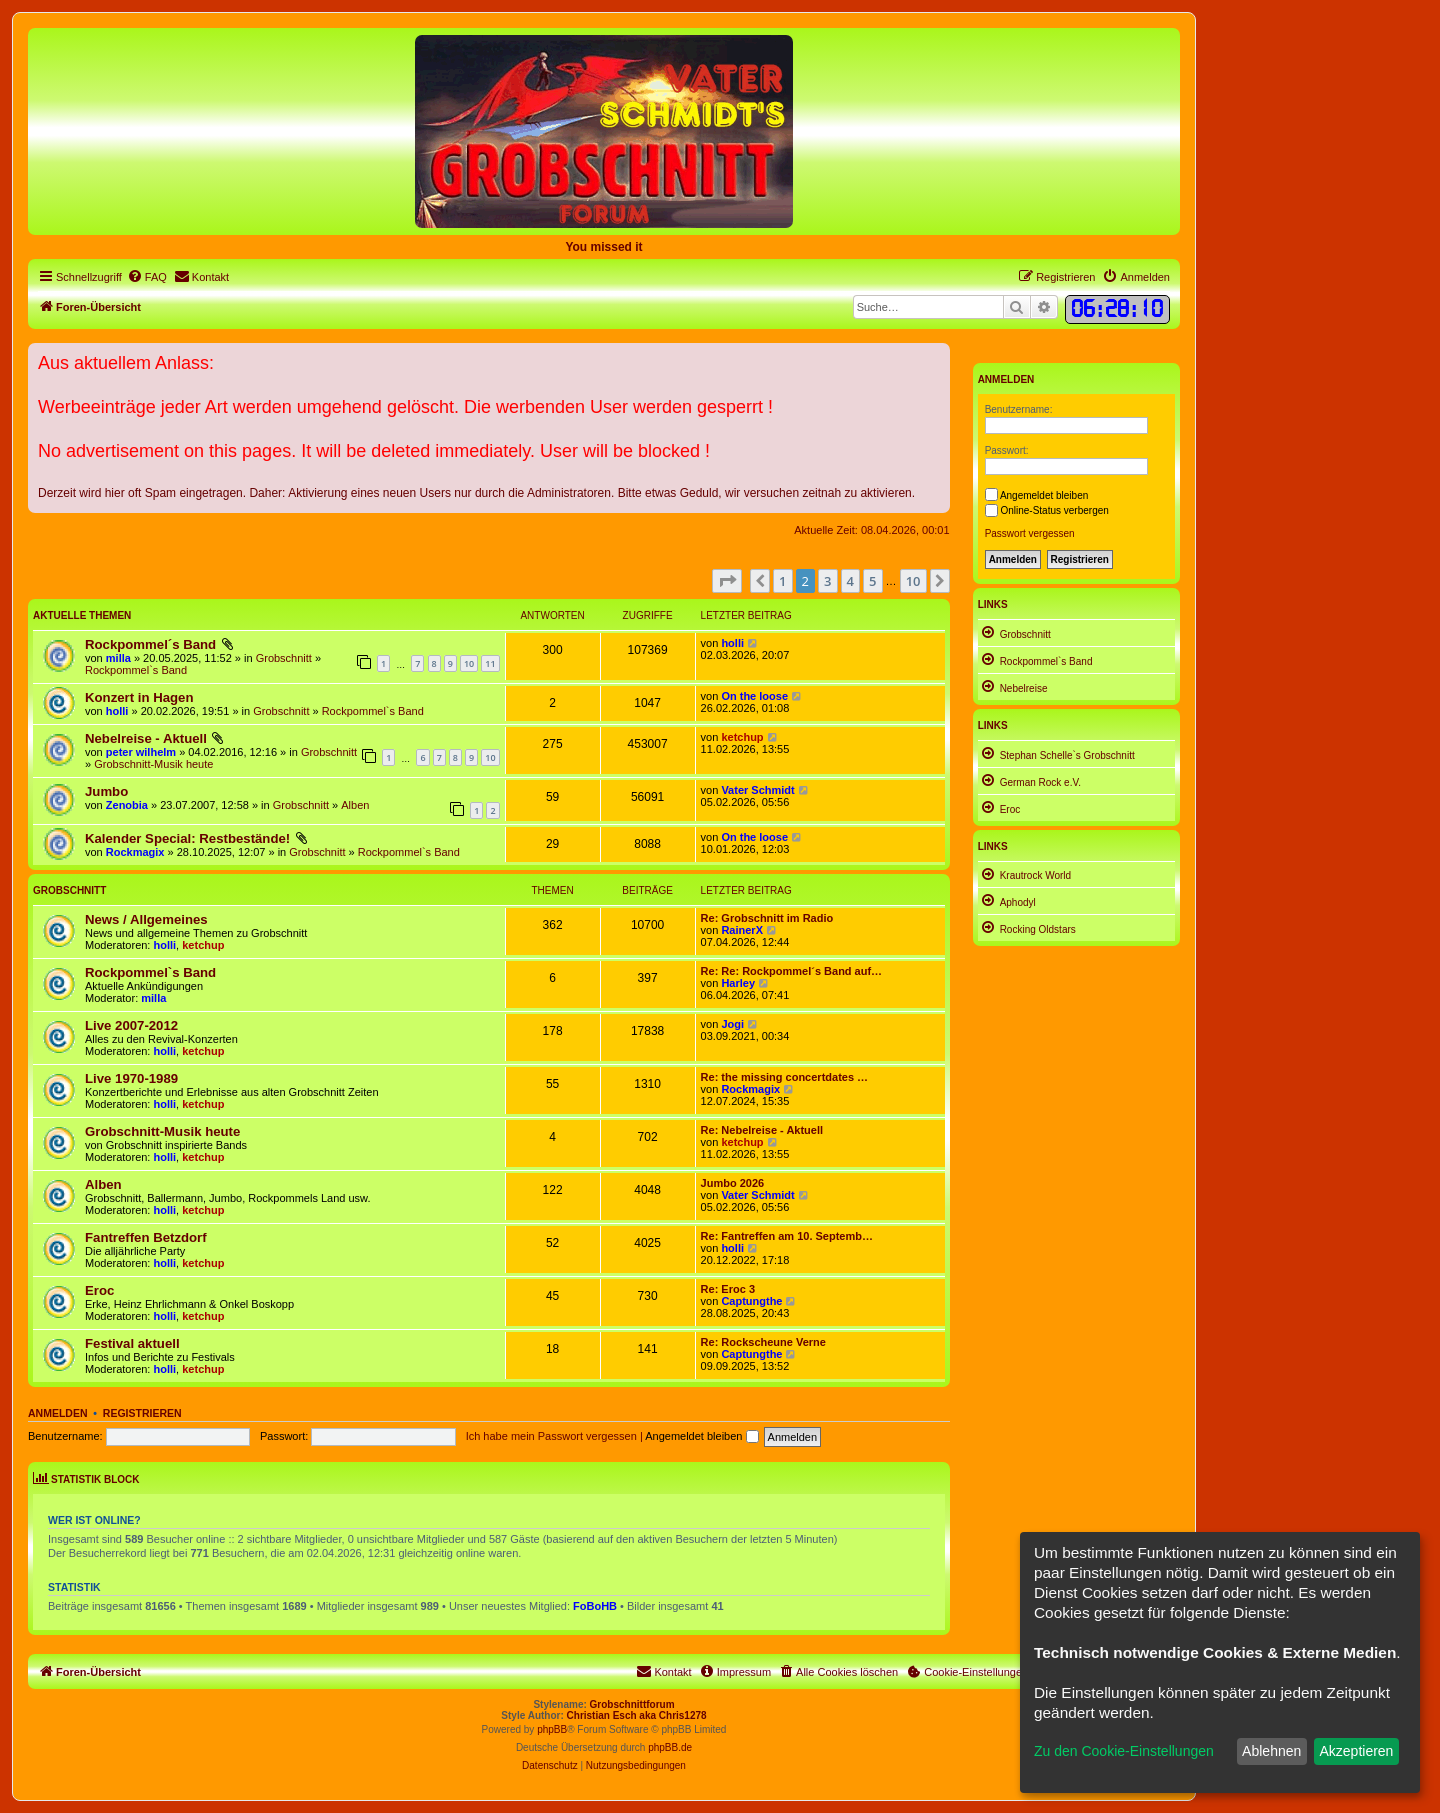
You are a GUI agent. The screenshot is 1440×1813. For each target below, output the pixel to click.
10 (469, 663)
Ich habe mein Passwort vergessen (551, 1436)
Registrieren (142, 1413)
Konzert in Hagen (139, 697)
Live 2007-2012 (131, 1025)
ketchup (742, 737)
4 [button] (850, 581)
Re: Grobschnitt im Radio (767, 918)
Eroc (99, 1290)
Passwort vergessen (1030, 533)
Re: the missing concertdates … (785, 1077)
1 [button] (782, 581)
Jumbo (106, 791)
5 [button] (872, 581)
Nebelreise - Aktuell (146, 738)
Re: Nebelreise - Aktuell (762, 1130)
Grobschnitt (284, 658)
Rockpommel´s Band (150, 644)
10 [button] (913, 581)
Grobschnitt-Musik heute (153, 764)
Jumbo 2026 (733, 1183)
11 (490, 663)
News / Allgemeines (146, 919)
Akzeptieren (1356, 1751)
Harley (738, 983)
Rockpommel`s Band (136, 670)
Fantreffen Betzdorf (146, 1237)
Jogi (732, 1024)
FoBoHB (595, 1606)
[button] (727, 581)
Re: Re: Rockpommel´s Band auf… (792, 971)
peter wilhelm (141, 752)
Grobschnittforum (632, 1704)
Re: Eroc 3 (728, 1289)
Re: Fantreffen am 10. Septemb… (787, 1236)
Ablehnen (1271, 1751)
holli (732, 643)
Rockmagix (135, 852)
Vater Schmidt (757, 790)
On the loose (754, 696)
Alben (355, 805)
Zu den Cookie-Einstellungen (1124, 1751)
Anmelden (58, 1413)
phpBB (552, 1729)
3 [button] (827, 581)
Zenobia (127, 805)
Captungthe (751, 1301)
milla (118, 658)
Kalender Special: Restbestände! (187, 838)
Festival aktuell (132, 1343)
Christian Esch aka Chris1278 (637, 1715)
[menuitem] (147, 277)
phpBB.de (670, 1747)
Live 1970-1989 (131, 1078)
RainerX (742, 930)
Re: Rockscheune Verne (763, 1342)
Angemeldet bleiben (701, 1436)
